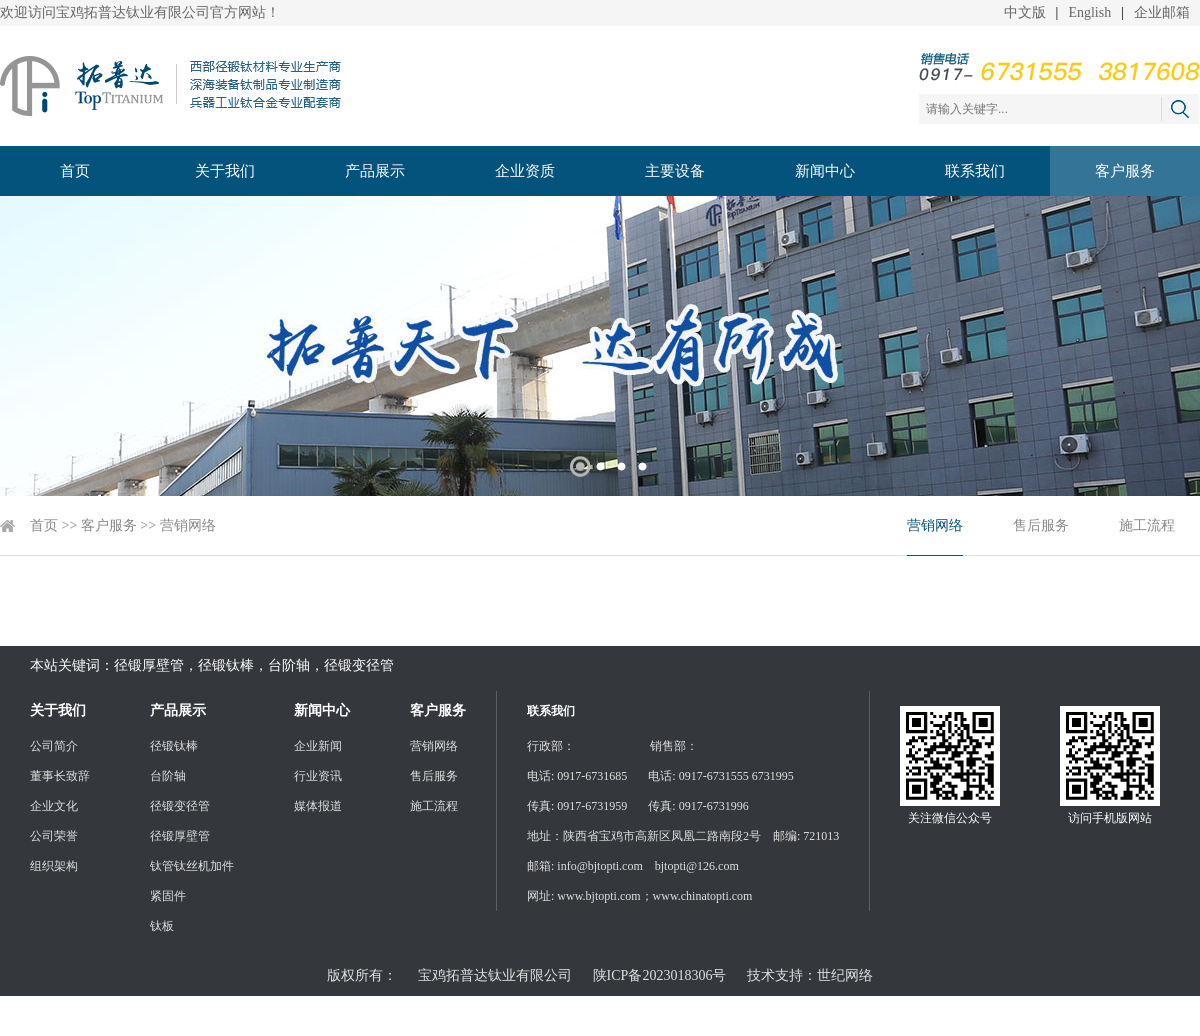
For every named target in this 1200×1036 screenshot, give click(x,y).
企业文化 (54, 806)
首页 (75, 171)
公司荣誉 (54, 836)
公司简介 (54, 746)
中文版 (1025, 12)
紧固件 (168, 896)
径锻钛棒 (174, 746)
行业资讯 (318, 776)
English (1089, 12)
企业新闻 (318, 746)
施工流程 (1147, 525)
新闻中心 (825, 171)
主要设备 (675, 171)
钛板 (162, 926)
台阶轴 (168, 776)
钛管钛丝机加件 (192, 866)
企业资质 (525, 171)
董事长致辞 (60, 776)
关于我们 (225, 171)
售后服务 (1041, 525)
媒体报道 (318, 806)
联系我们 (975, 171)
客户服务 (1125, 171)
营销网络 (188, 525)
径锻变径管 (180, 806)
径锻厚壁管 (180, 836)
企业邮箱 (1162, 12)
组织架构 (54, 866)
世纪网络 (845, 975)
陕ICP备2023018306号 (660, 975)
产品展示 (375, 171)
